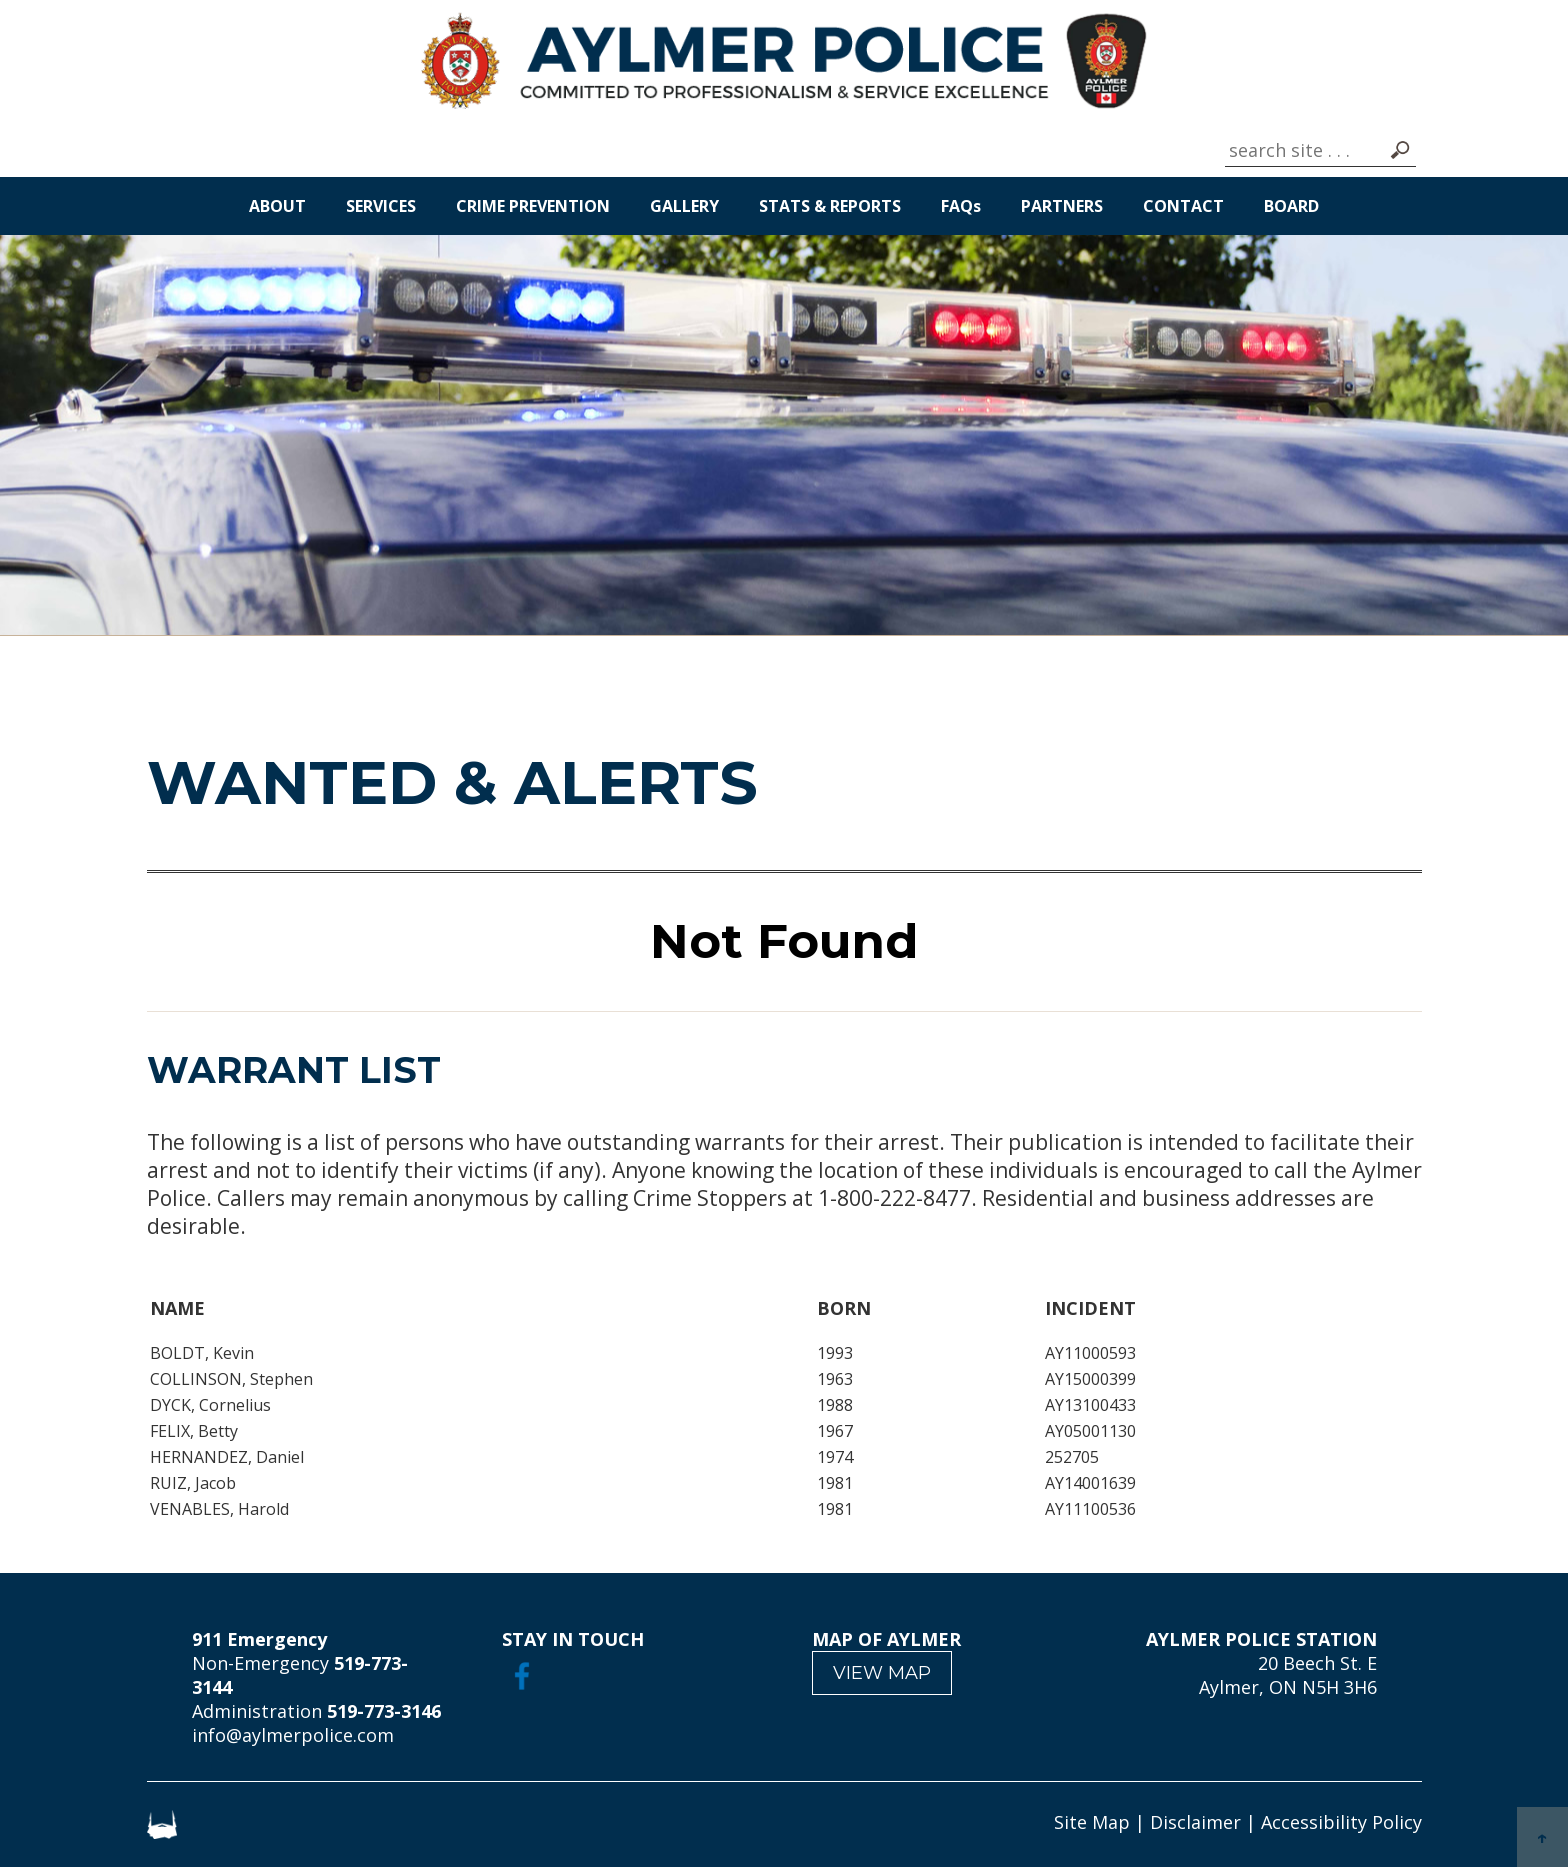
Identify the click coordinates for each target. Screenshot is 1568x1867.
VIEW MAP (882, 1673)
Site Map (1092, 1822)
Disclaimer (1195, 1822)
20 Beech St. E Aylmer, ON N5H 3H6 (1288, 1675)
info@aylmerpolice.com (293, 1735)
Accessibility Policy (1341, 1822)
